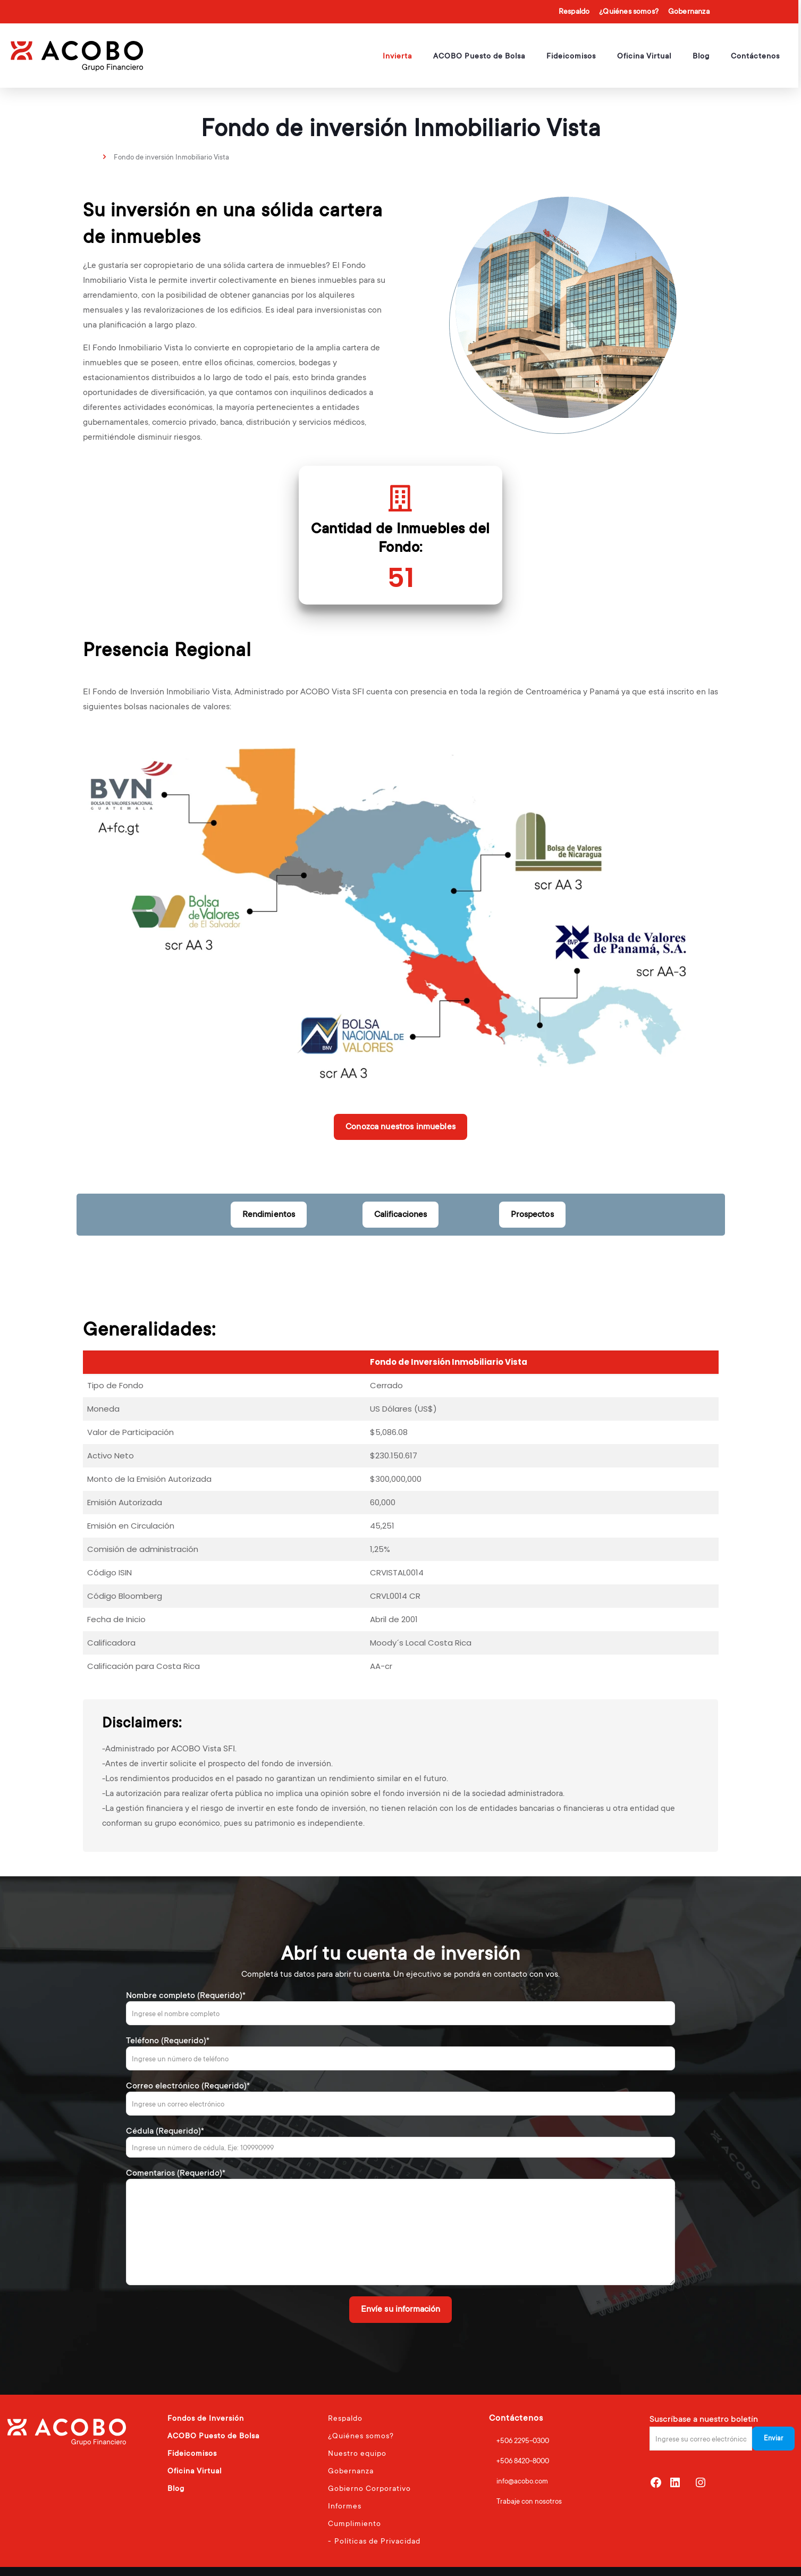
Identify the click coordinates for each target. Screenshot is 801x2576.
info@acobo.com (522, 2481)
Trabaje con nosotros (529, 2501)
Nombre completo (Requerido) (401, 2007)
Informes (344, 2506)
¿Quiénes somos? (629, 11)
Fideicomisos (192, 2453)
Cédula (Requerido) (401, 2142)
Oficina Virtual (194, 2471)
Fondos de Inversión (205, 2418)
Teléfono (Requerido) (401, 2052)
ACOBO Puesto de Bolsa (213, 2435)
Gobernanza (689, 11)
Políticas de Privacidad (377, 2541)
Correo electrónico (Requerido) (401, 2098)
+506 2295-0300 (522, 2440)
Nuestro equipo (357, 2453)
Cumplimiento (354, 2523)
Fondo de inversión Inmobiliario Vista (171, 157)
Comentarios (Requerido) (401, 2226)
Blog (175, 2488)
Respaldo (574, 11)
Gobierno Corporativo (369, 2488)
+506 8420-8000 (522, 2460)
